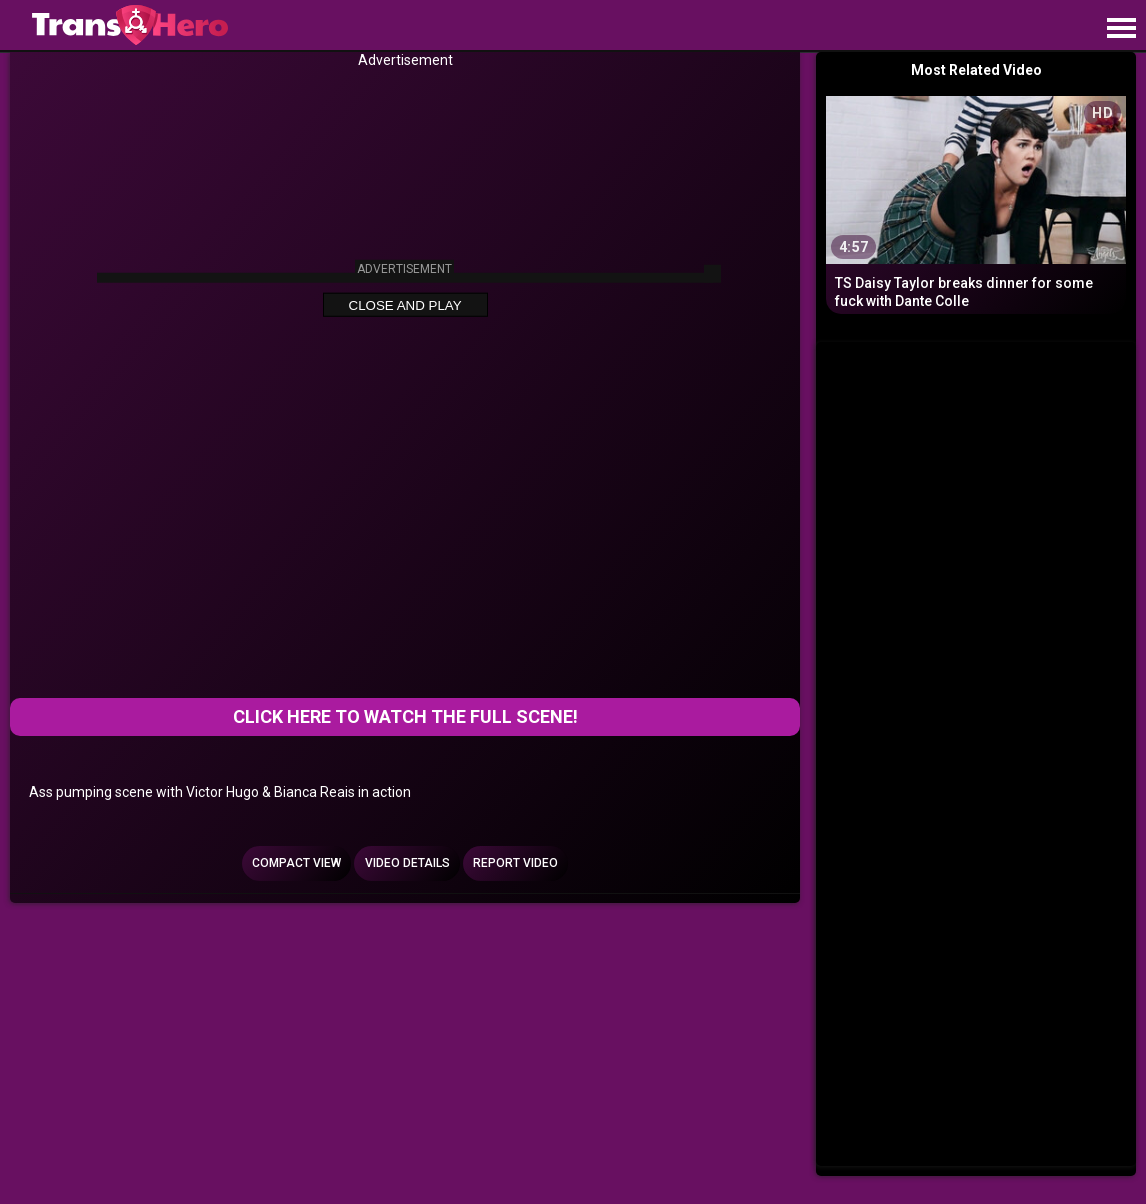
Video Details (407, 863)
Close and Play (405, 305)
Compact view (296, 863)
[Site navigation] (1121, 29)
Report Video (515, 863)
